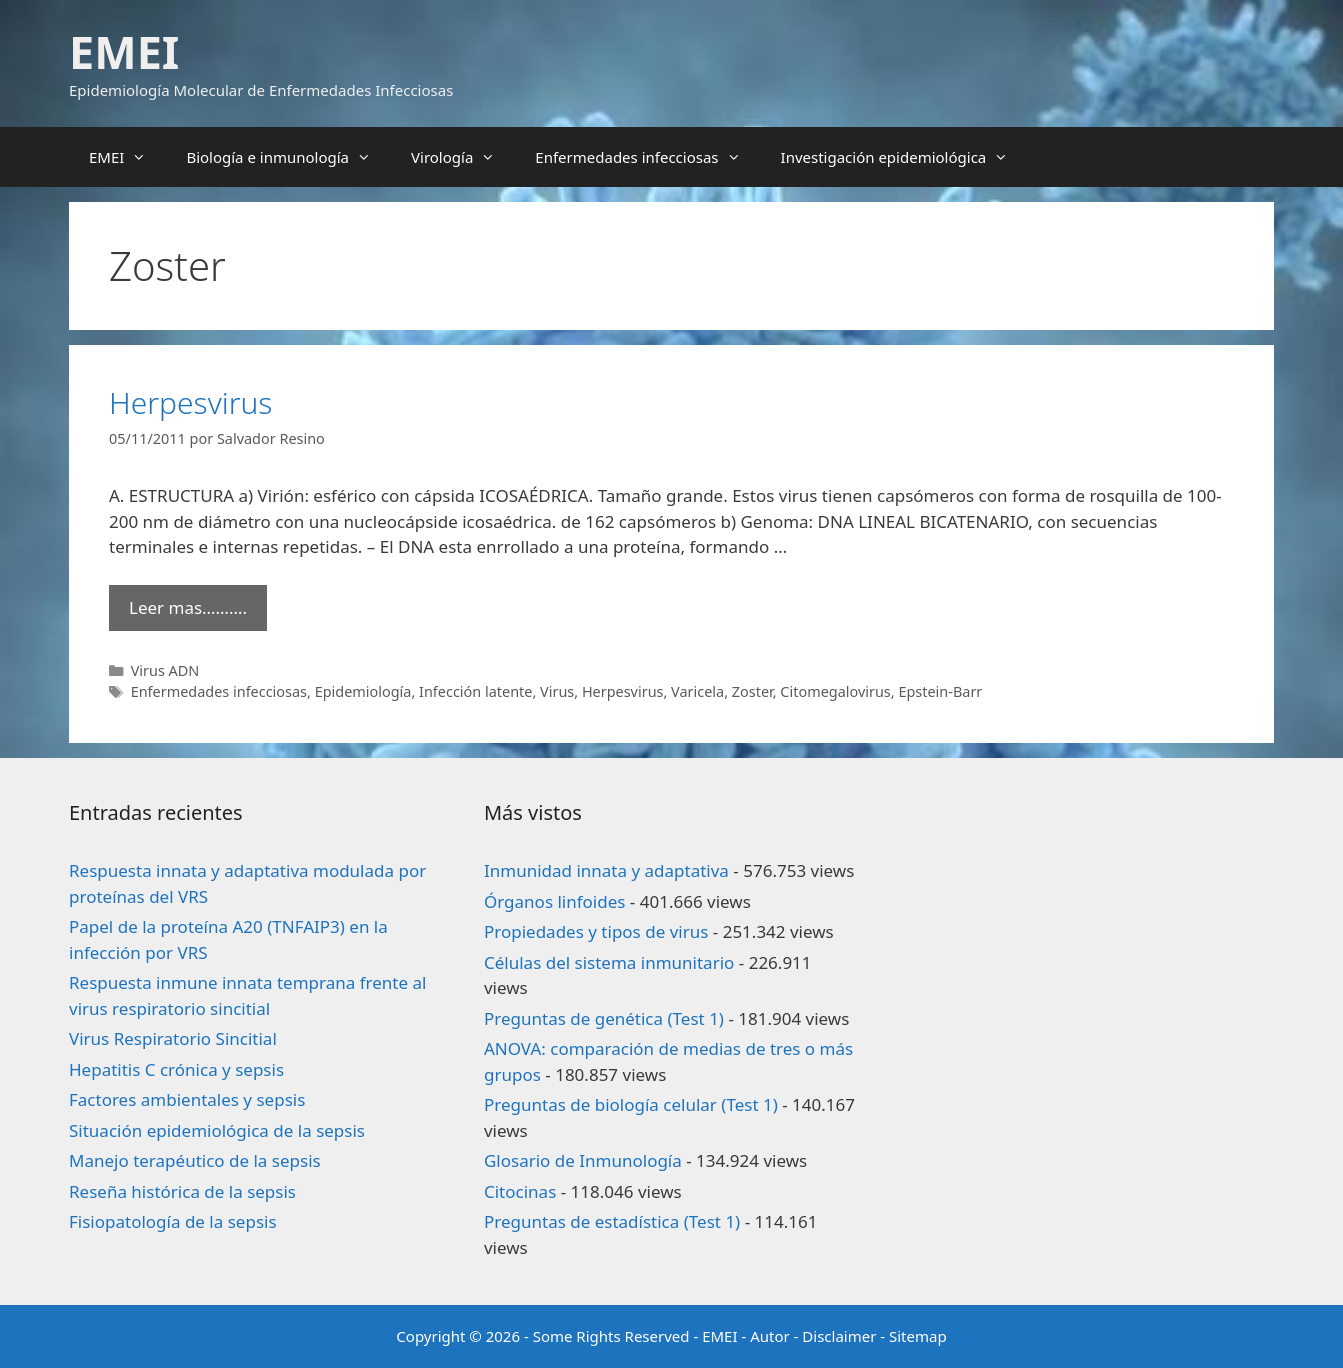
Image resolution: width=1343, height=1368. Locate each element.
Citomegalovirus (835, 691)
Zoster (752, 691)
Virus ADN (165, 670)
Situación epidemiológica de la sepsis (217, 1130)
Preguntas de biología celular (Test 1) (631, 1104)
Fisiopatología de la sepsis (173, 1221)
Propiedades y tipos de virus (596, 931)
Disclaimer (839, 1336)
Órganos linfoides (554, 901)
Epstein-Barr (940, 691)
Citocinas (520, 1191)
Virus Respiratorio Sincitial (173, 1038)
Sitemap (918, 1336)
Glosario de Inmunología (583, 1160)
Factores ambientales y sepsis (187, 1099)
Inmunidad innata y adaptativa (606, 870)
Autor (770, 1336)
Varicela (697, 691)
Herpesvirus (190, 402)
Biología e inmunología (288, 157)
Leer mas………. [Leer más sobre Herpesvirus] (188, 607)
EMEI (124, 51)
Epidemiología (363, 691)
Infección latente (475, 691)
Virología (463, 157)
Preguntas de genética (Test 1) (604, 1018)
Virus (557, 691)
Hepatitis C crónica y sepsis (176, 1069)
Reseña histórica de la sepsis (182, 1191)
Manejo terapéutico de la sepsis (195, 1160)
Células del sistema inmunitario (609, 962)
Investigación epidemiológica (905, 157)
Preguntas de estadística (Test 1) (612, 1221)
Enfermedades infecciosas (647, 157)
